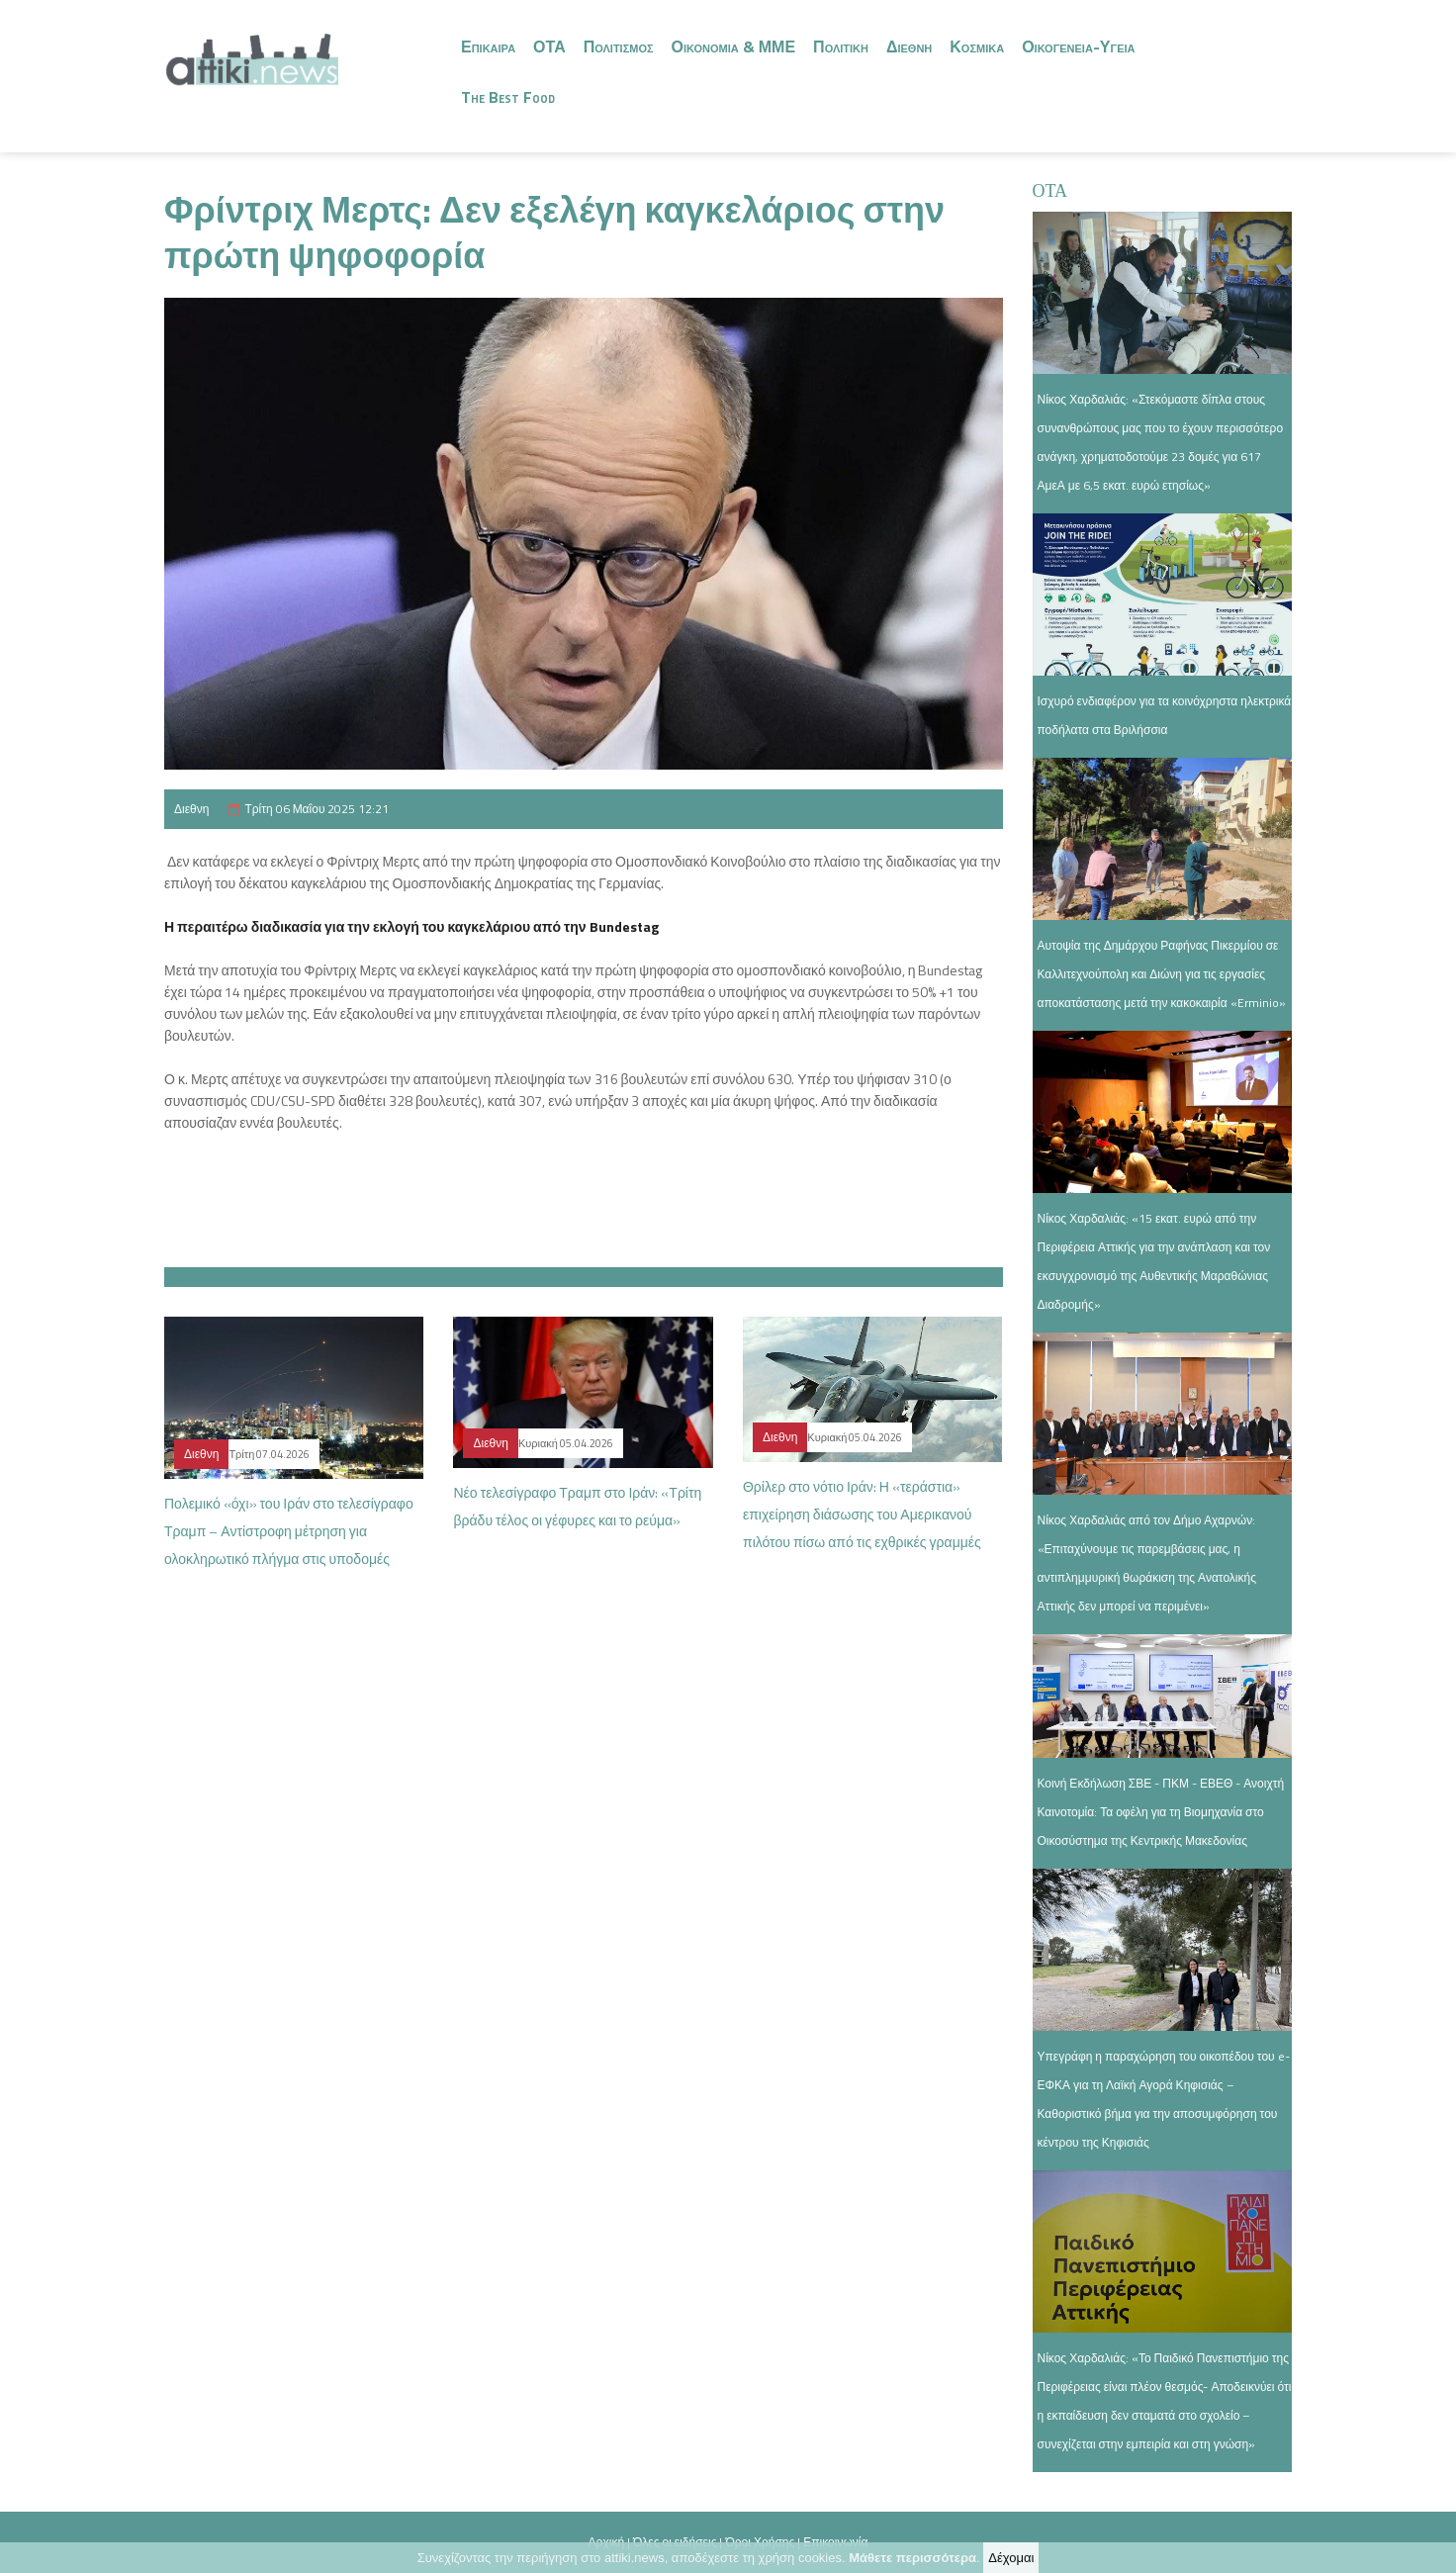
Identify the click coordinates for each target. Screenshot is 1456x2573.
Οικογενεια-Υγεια (1078, 46)
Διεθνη (909, 46)
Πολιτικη (840, 46)
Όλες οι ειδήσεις (674, 2541)
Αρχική (606, 2541)
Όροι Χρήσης (759, 2541)
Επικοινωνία (835, 2541)
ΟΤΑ (549, 46)
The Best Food (508, 97)
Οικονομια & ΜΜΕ (734, 46)
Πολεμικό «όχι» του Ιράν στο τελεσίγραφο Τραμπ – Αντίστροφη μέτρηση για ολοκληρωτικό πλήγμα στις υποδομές (288, 1531)
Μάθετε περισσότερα (912, 2559)
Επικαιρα (488, 46)
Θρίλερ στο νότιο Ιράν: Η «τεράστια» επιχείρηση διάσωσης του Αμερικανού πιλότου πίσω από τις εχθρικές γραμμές (862, 1514)
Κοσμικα (977, 46)
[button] (583, 1188)
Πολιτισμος (619, 46)
